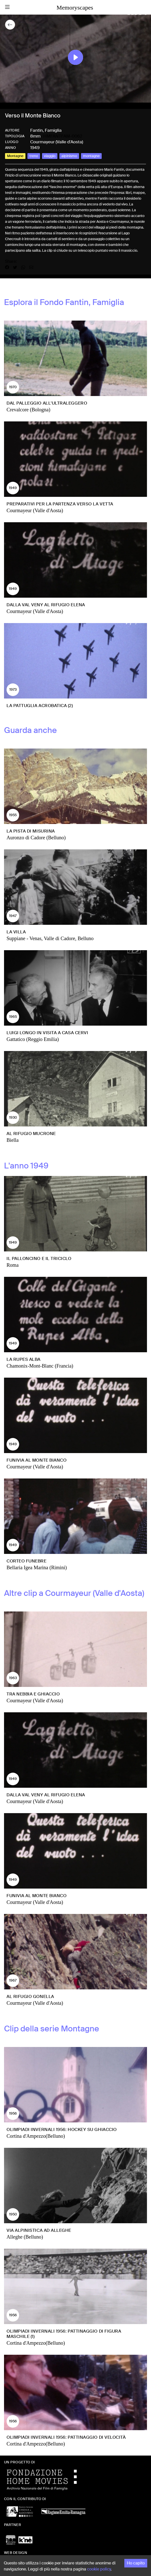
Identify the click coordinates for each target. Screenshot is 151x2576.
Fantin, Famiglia (46, 130)
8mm (35, 136)
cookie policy (99, 2569)
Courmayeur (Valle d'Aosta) (56, 142)
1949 (35, 147)
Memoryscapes (75, 7)
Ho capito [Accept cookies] (136, 2563)
